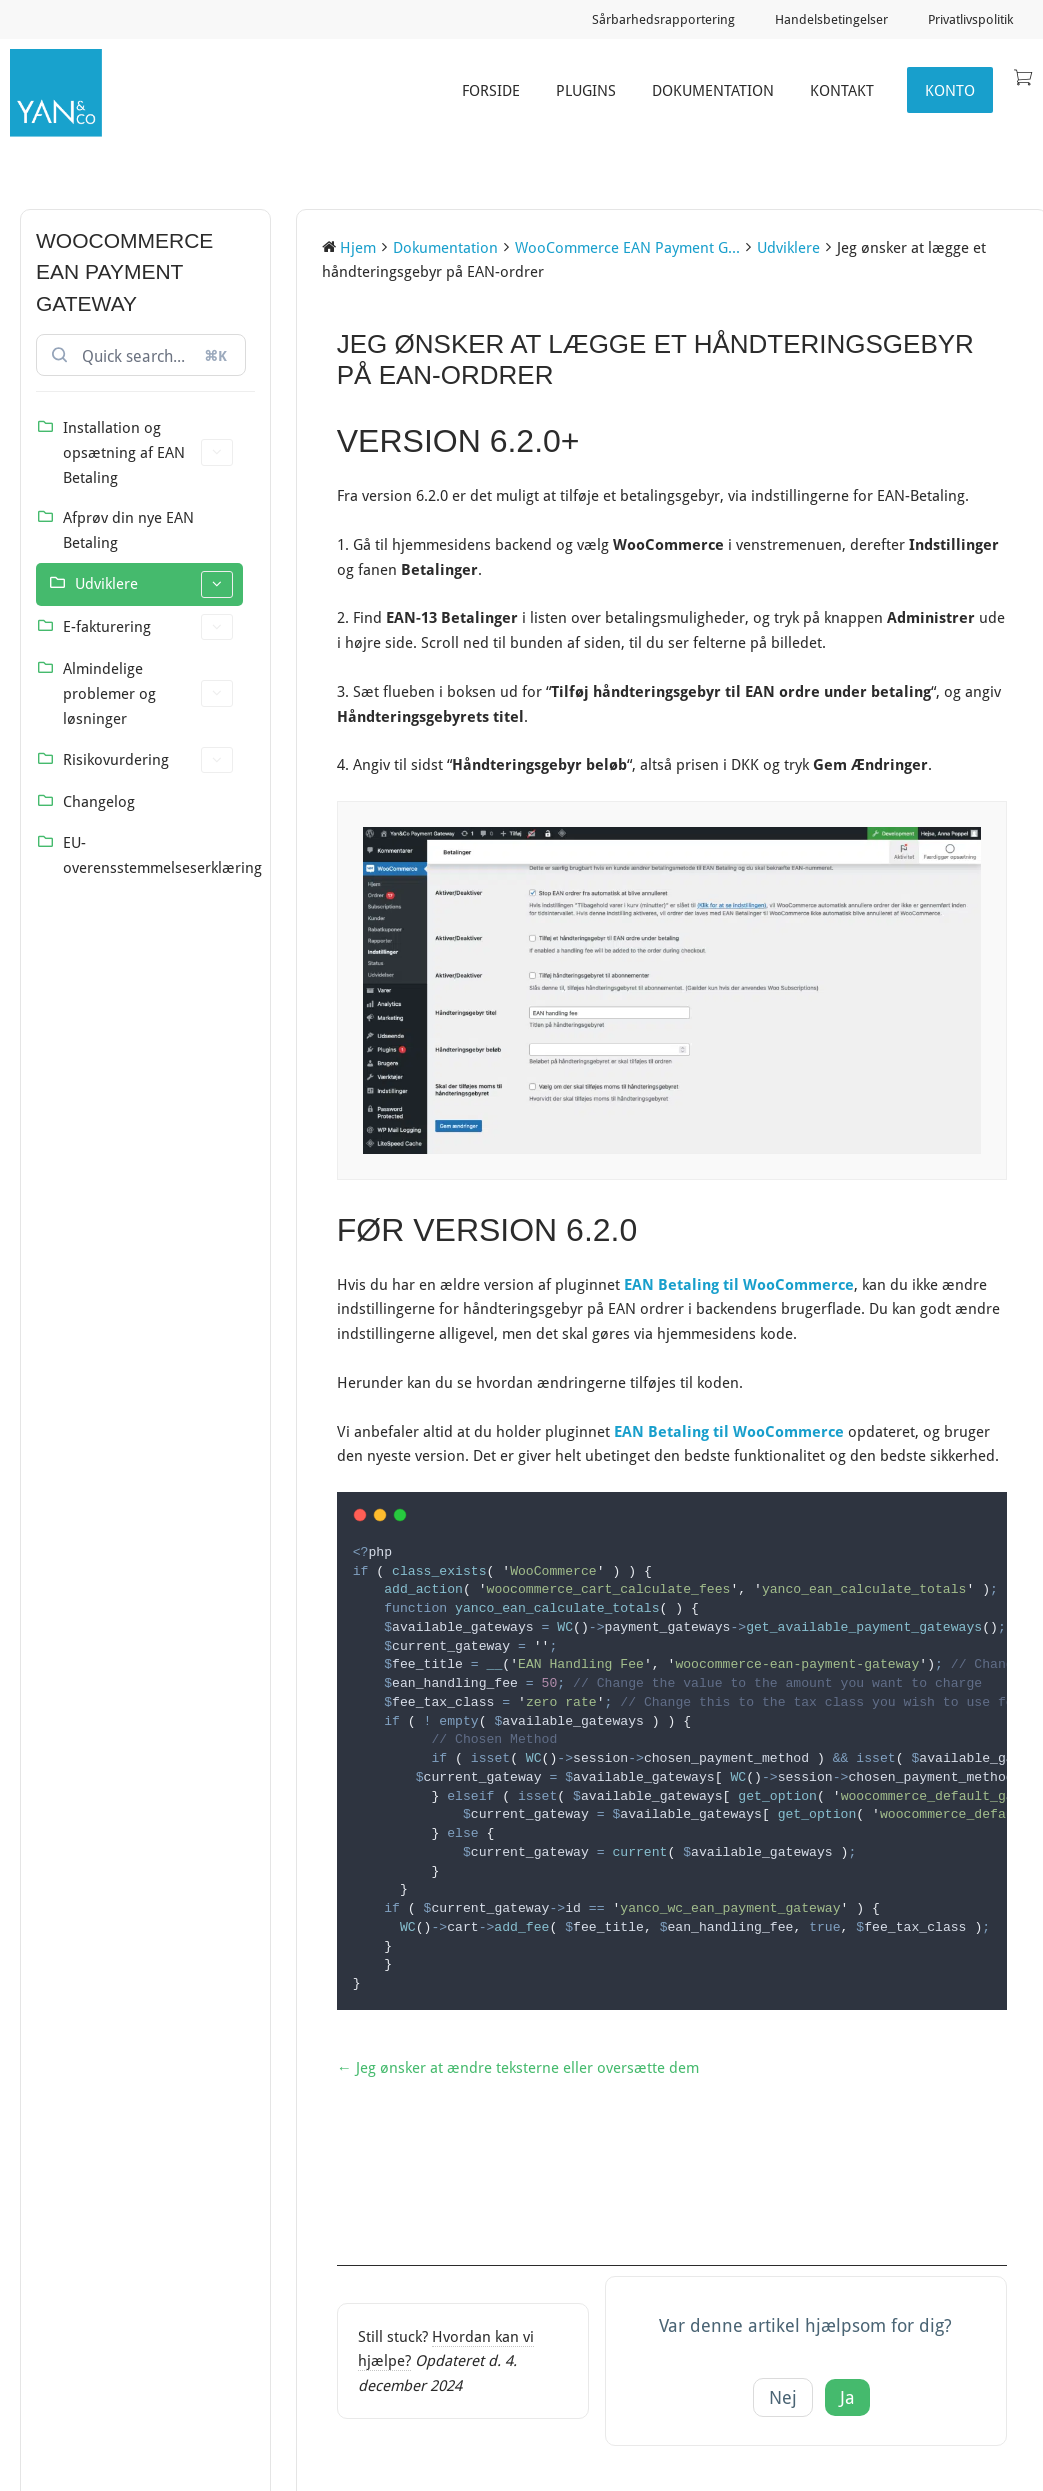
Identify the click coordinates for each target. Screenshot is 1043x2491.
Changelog (99, 801)
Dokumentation (713, 90)
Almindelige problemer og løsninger (148, 693)
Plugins (586, 90)
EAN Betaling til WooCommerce (739, 1284)
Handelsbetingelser (831, 19)
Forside (491, 90)
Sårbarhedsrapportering (663, 19)
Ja (847, 2395)
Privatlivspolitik (970, 19)
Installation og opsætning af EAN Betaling (148, 452)
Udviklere (154, 584)
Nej (783, 2395)
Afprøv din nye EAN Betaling (128, 529)
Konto (950, 90)
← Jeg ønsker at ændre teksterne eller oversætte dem (518, 2065)
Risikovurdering (148, 760)
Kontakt (842, 90)
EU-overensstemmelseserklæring (153, 854)
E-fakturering (148, 627)
